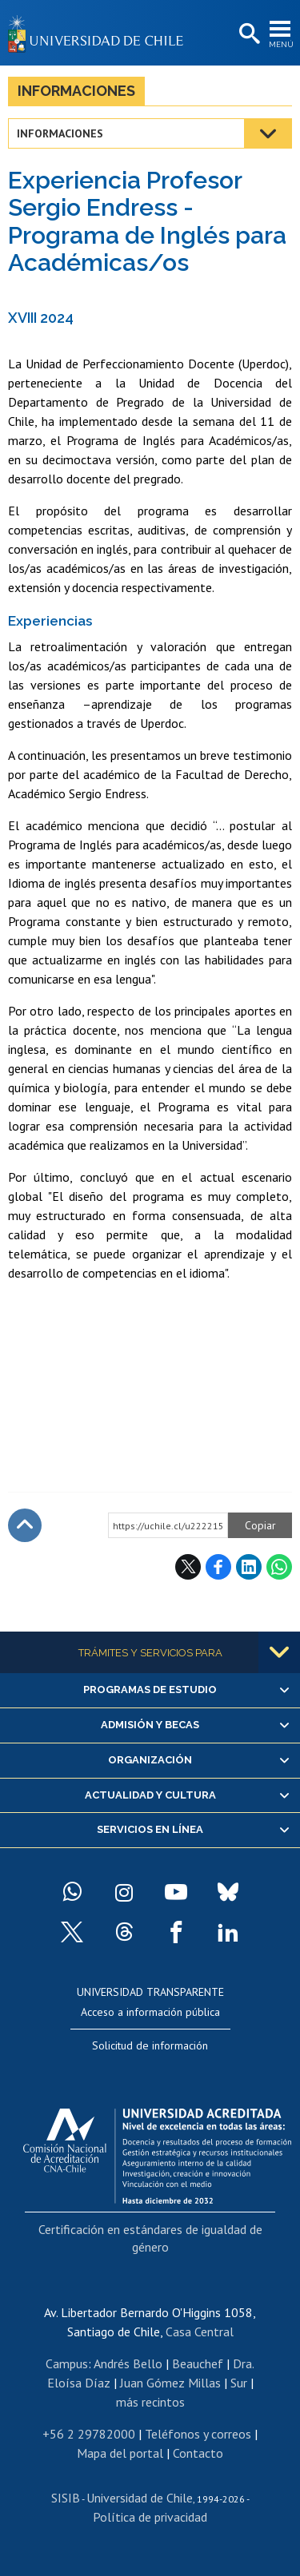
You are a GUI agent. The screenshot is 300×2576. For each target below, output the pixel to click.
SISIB (65, 2498)
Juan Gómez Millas (170, 2383)
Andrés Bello (128, 2363)
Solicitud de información (150, 2045)
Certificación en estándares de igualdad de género (150, 2238)
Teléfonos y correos (198, 2434)
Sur (238, 2383)
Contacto (198, 2453)
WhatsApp (279, 1567)
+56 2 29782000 (88, 2434)
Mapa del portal (120, 2453)
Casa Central (200, 2331)
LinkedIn (249, 1567)
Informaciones (76, 90)
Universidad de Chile (139, 2498)
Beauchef (197, 2363)
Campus (67, 2363)
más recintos (150, 2402)
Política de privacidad (150, 2517)
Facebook (218, 1566)
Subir (25, 1525)
